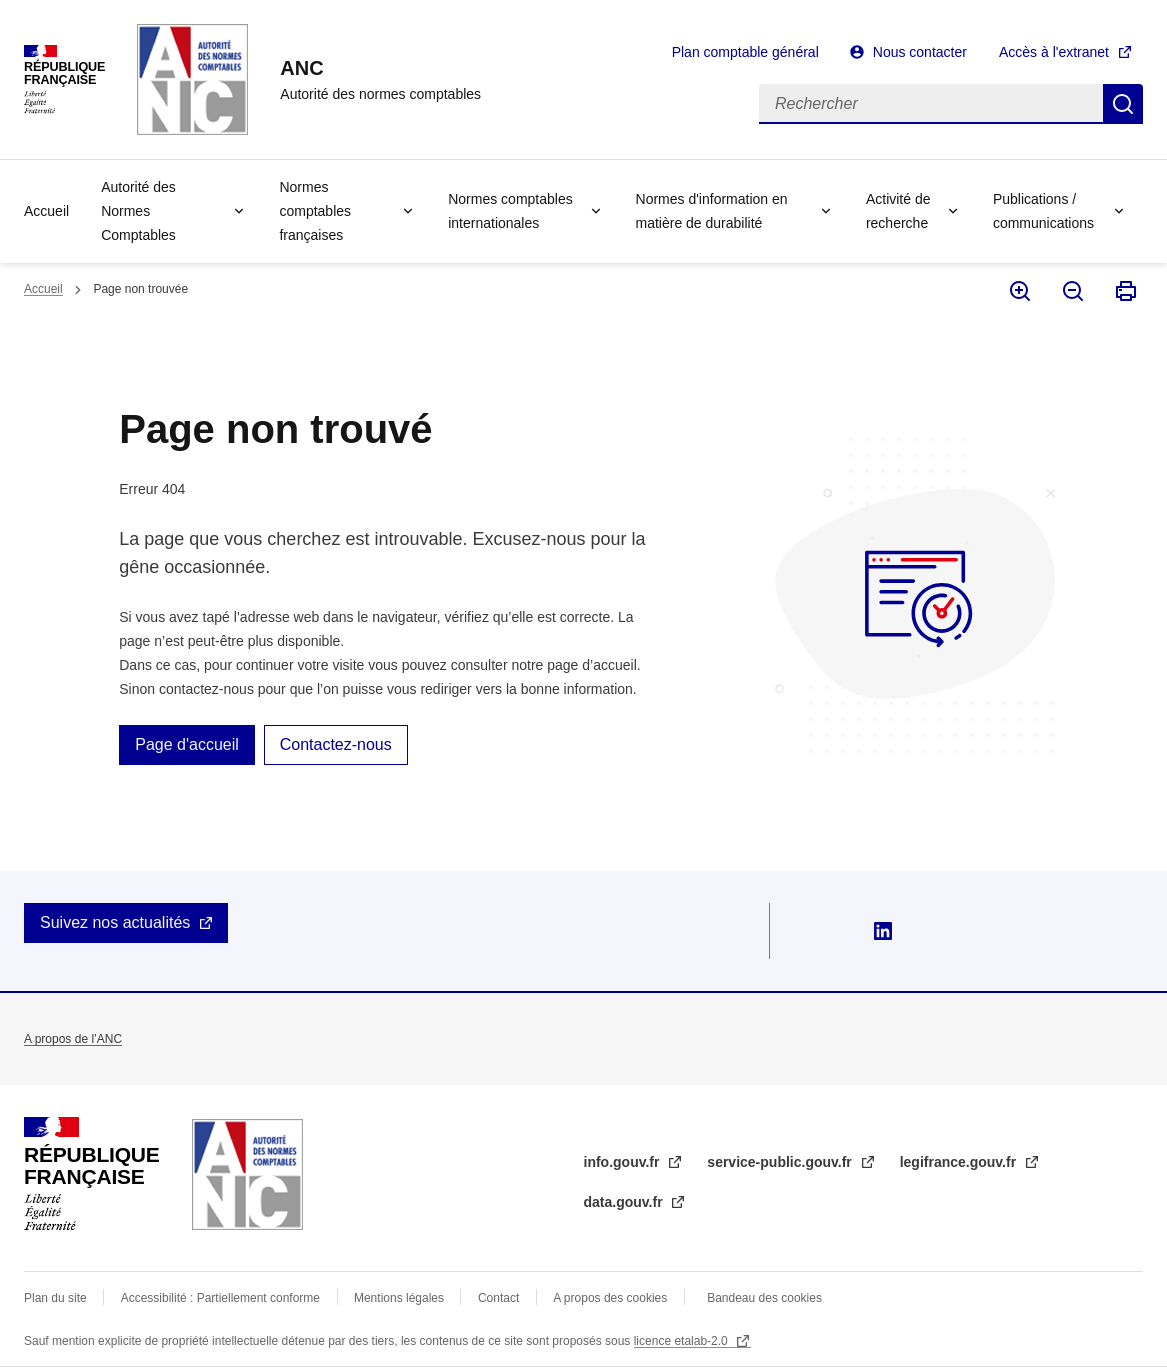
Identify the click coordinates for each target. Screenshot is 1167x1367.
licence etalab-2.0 (682, 1341)
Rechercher (1123, 104)
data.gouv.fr (625, 1202)
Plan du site (55, 1298)
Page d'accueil (187, 744)
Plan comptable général (745, 52)
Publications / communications (1043, 211)
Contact (498, 1298)
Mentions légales (399, 1298)
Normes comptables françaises (315, 211)
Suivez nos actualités (115, 922)
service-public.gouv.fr (781, 1162)
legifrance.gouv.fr (960, 1162)
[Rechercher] (931, 104)
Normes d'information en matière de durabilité (712, 211)
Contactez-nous (336, 744)
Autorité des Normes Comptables (138, 211)
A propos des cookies (610, 1298)
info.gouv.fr (624, 1162)
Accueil (46, 211)
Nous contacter (920, 52)
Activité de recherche (898, 211)
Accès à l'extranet (1054, 52)
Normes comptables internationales (510, 211)
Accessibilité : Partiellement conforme (220, 1298)
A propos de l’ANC (73, 1039)
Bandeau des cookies (764, 1298)
